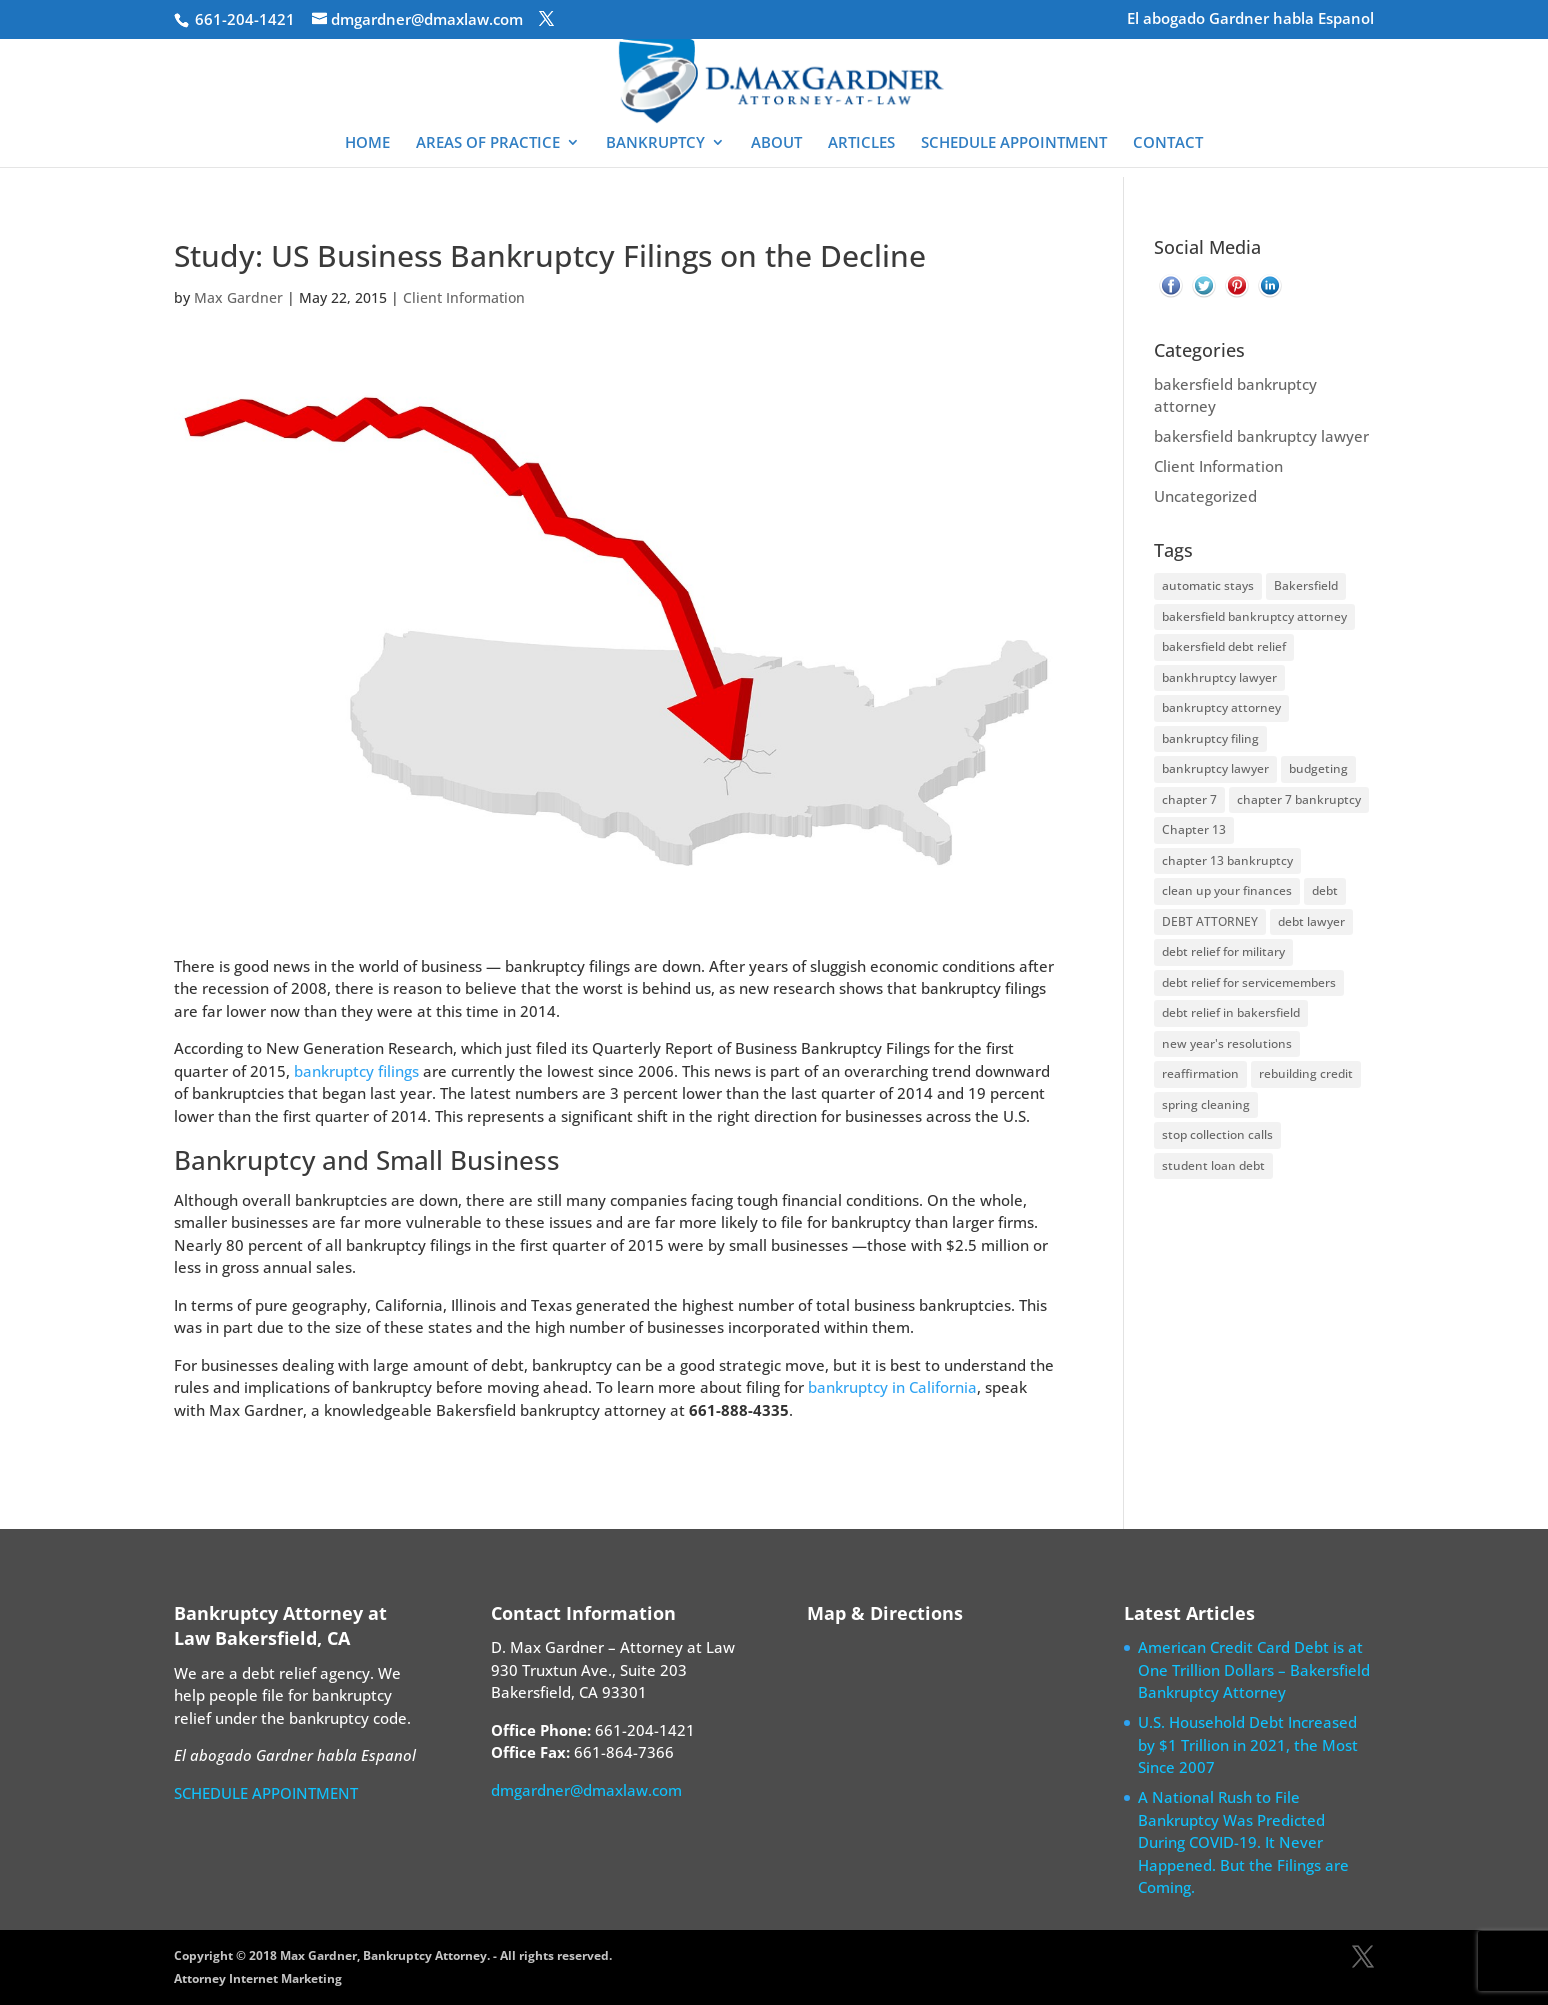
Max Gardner (238, 297)
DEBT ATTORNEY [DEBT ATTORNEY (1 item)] (1210, 921)
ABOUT (776, 143)
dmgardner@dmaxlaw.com (586, 1790)
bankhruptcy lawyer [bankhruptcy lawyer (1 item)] (1219, 677)
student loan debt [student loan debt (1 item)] (1213, 1165)
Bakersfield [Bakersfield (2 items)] (1306, 585)
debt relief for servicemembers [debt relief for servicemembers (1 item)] (1249, 982)
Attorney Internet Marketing (258, 1978)
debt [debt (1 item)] (1325, 890)
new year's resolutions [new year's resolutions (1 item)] (1227, 1043)
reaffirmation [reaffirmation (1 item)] (1200, 1073)
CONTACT (1168, 143)
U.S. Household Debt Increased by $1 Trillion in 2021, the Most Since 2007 (1248, 1744)
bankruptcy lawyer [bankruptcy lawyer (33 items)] (1215, 768)
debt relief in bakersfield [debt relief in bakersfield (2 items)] (1231, 1012)
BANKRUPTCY (655, 143)
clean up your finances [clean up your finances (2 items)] (1227, 890)
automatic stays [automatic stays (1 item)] (1208, 585)
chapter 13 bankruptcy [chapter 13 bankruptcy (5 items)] (1227, 860)
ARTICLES (861, 143)
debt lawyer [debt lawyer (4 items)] (1311, 921)
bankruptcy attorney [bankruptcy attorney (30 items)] (1221, 707)
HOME (367, 143)
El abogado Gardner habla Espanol (1250, 19)
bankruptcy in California (892, 1387)
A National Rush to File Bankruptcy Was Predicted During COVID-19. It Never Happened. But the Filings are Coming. (1243, 1842)
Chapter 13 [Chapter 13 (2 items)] (1194, 829)
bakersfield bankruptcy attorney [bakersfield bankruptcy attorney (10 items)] (1254, 616)
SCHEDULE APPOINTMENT (1014, 143)
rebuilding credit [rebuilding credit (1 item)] (1306, 1073)
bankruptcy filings (356, 1071)
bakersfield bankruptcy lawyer (1261, 436)
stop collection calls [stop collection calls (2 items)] (1217, 1134)
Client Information (464, 297)
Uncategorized (1205, 496)
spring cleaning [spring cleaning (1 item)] (1206, 1104)
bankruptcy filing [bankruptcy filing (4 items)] (1210, 738)
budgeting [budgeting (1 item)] (1318, 768)
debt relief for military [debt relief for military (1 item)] (1223, 951)
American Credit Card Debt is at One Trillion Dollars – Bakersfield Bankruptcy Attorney (1254, 1669)
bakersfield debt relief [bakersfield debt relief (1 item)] (1224, 646)
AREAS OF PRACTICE (488, 143)
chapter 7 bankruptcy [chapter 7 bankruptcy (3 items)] (1299, 799)
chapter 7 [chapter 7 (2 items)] (1189, 799)
